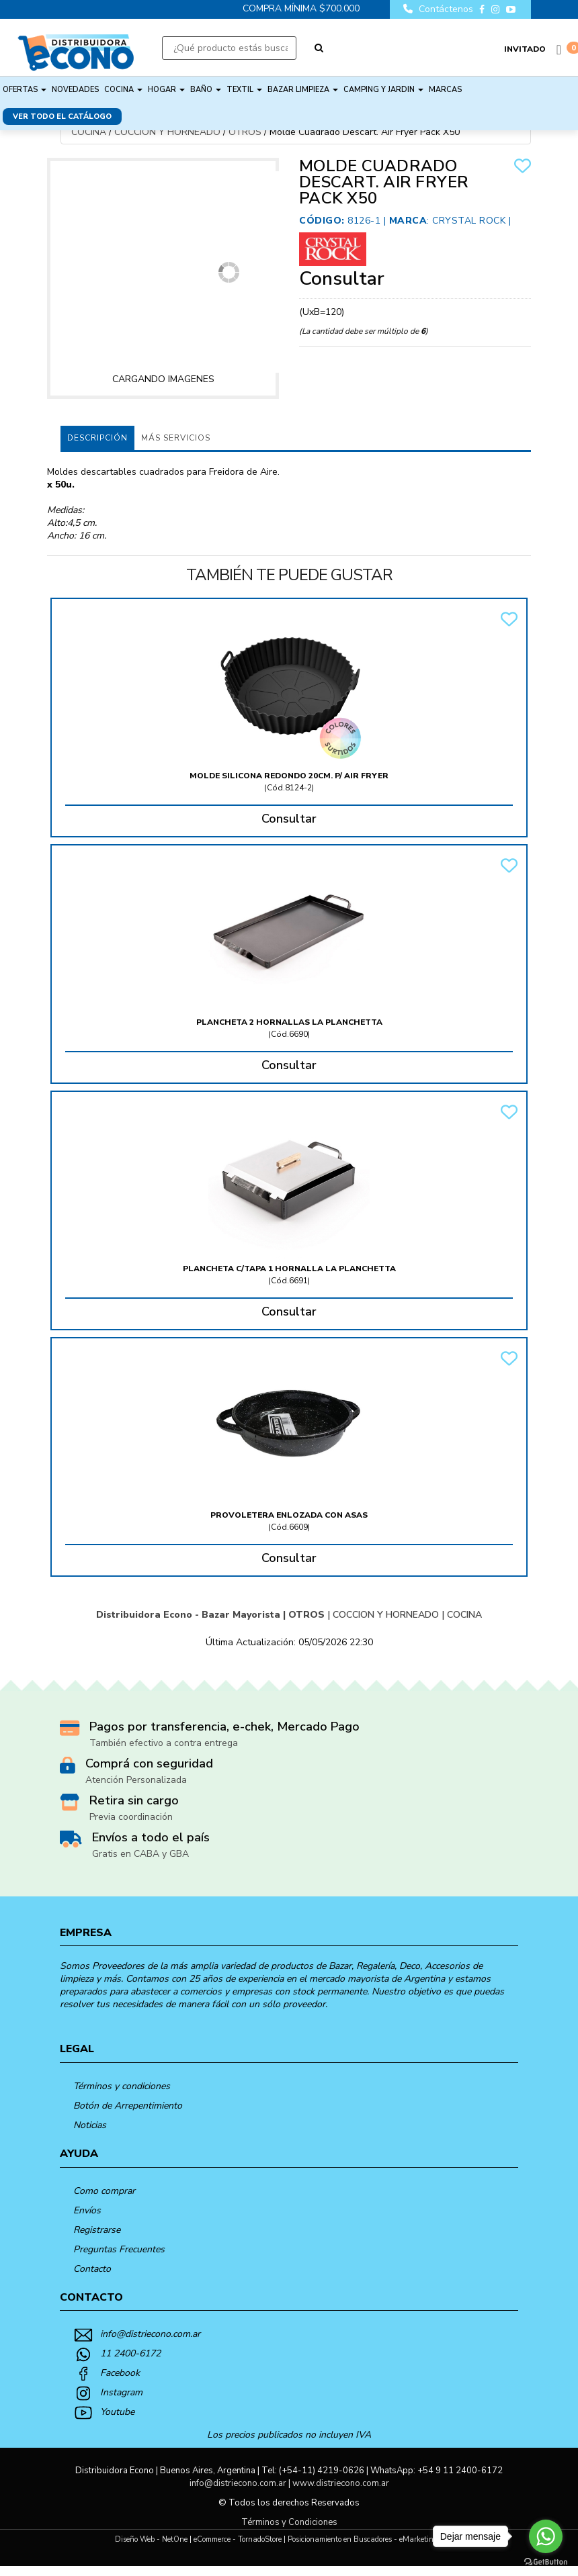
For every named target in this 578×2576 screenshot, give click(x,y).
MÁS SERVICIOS (175, 437)
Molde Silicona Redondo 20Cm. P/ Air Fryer (289, 775)
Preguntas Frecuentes (119, 2249)
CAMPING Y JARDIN (383, 90)
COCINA (123, 90)
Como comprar (104, 2190)
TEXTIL (244, 90)
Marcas (445, 90)
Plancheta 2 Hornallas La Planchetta (289, 1022)
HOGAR (166, 90)
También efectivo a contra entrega (163, 1743)
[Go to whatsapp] (546, 2536)
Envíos (87, 2210)
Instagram (121, 2392)
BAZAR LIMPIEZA (302, 90)
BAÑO (205, 90)
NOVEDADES (75, 90)
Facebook (120, 2372)
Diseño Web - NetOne (151, 2539)
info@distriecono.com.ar (150, 2334)
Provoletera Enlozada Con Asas (289, 1515)
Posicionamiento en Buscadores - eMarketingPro (368, 2539)
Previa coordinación (131, 1816)
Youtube (117, 2411)
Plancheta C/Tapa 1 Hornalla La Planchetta (289, 1268)
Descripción (97, 437)
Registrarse (96, 2229)
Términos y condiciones (121, 2086)
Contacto (92, 2268)
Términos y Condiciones (289, 2522)
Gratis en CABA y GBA (140, 1853)
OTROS (245, 132)
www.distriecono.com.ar (340, 2483)
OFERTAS (24, 90)
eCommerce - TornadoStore (238, 2539)
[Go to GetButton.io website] (545, 2562)
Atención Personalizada (136, 1780)
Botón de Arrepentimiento (127, 2105)
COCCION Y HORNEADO (167, 132)
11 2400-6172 (130, 2353)
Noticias (89, 2125)
